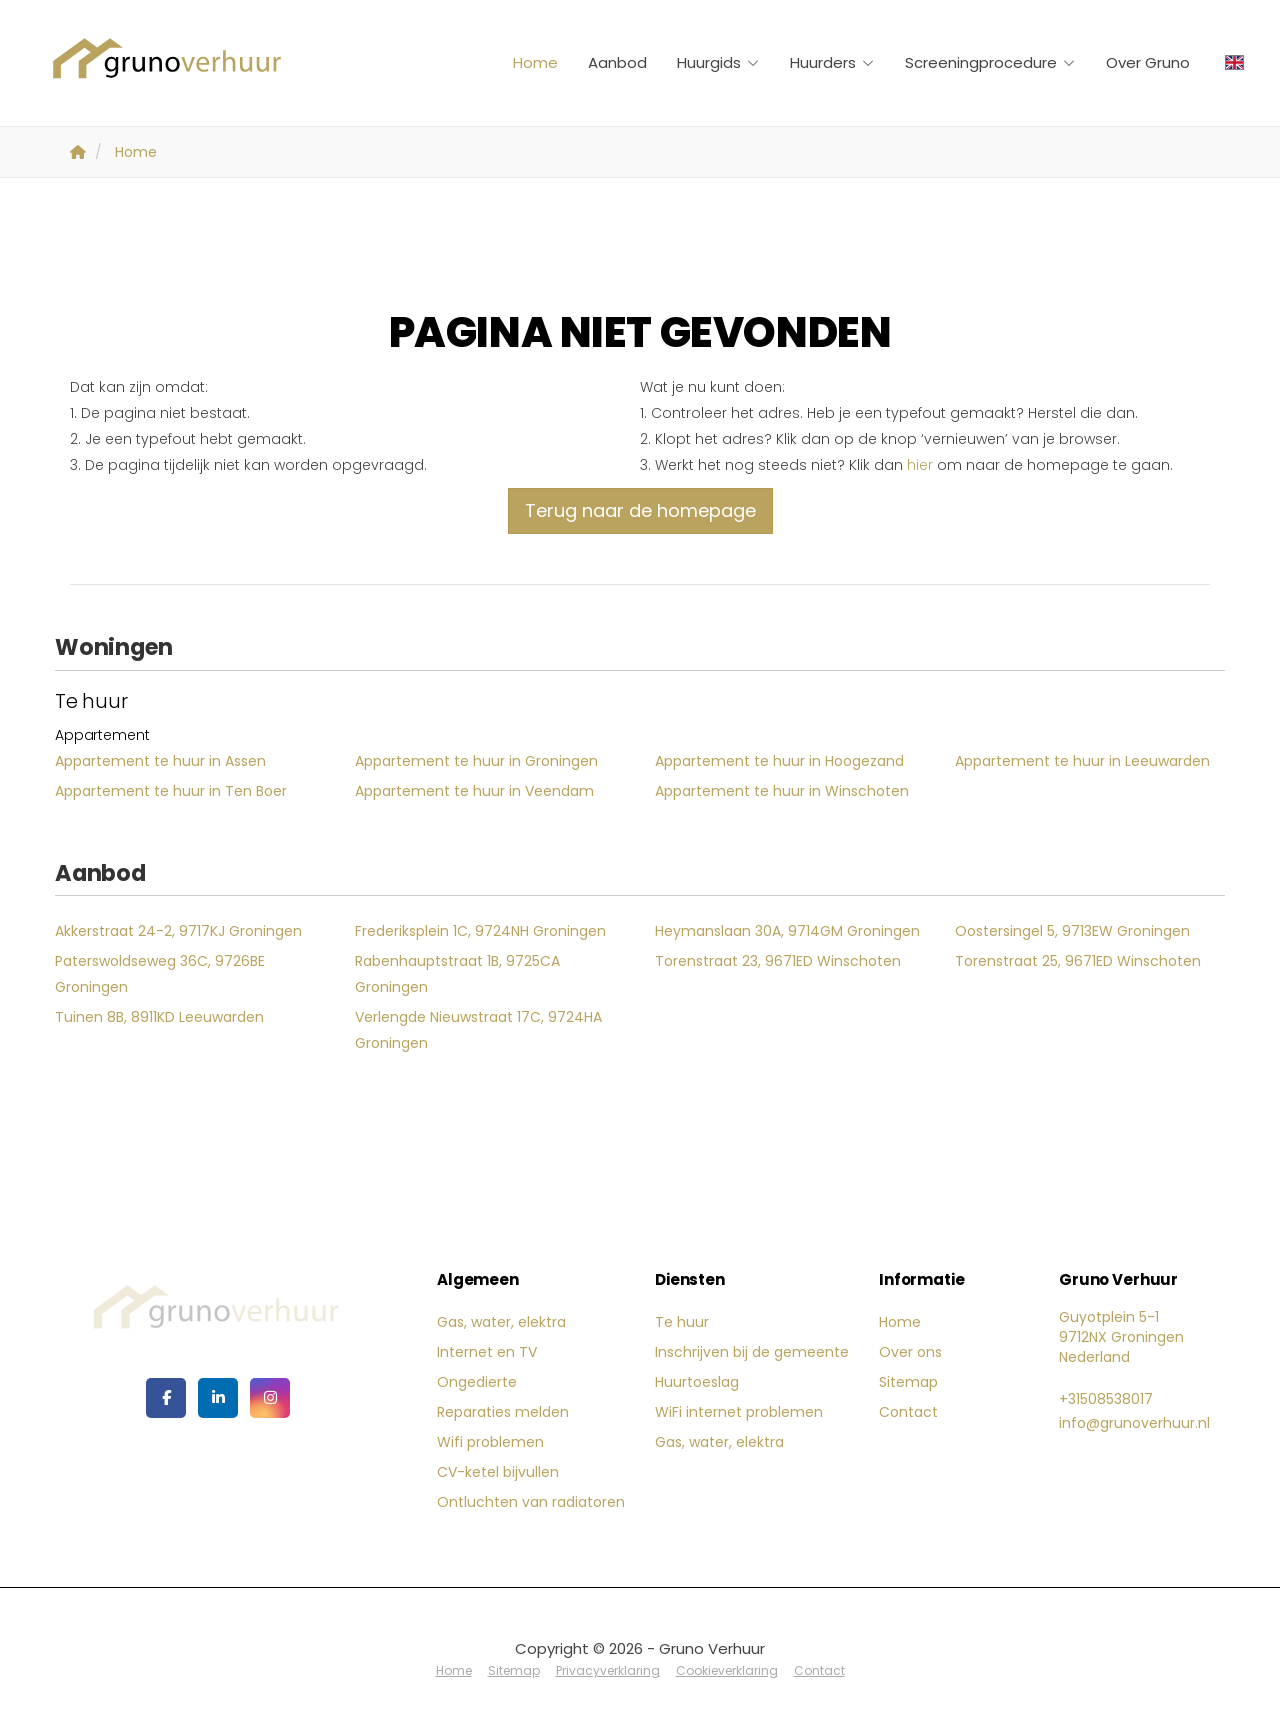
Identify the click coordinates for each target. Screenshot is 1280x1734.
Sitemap (908, 1382)
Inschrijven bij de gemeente (752, 1352)
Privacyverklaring (608, 1670)
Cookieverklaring (727, 1670)
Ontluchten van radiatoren (531, 1502)
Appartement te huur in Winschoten (782, 791)
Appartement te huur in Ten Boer (171, 791)
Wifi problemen (490, 1442)
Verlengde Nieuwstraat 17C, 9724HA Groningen (478, 1030)
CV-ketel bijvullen (498, 1472)
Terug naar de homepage (640, 510)
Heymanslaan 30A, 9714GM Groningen (787, 931)
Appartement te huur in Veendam (474, 791)
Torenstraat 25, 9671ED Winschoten (1078, 961)
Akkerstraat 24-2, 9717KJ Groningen (178, 931)
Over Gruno (1148, 62)
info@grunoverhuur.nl (1134, 1423)
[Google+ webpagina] (270, 1398)
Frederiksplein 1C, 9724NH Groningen (480, 931)
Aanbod (617, 62)
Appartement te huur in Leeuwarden (1082, 761)
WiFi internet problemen (739, 1412)
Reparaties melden (503, 1412)
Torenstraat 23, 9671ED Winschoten (778, 961)
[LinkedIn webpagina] (218, 1398)
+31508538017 (1106, 1399)
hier (920, 465)
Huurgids (718, 62)
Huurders (832, 62)
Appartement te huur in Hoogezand (779, 761)
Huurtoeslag (697, 1382)
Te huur (682, 1322)
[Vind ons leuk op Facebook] (166, 1398)
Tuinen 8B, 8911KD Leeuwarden (159, 1017)
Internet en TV (487, 1352)
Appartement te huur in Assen (160, 761)
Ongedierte (477, 1382)
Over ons (910, 1352)
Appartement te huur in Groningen (476, 761)
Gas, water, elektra (501, 1322)
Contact (908, 1412)
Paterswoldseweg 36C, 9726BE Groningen (160, 974)
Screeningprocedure (990, 62)
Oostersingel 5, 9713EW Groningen (1072, 931)
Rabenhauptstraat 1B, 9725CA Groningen (457, 974)
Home (535, 62)
